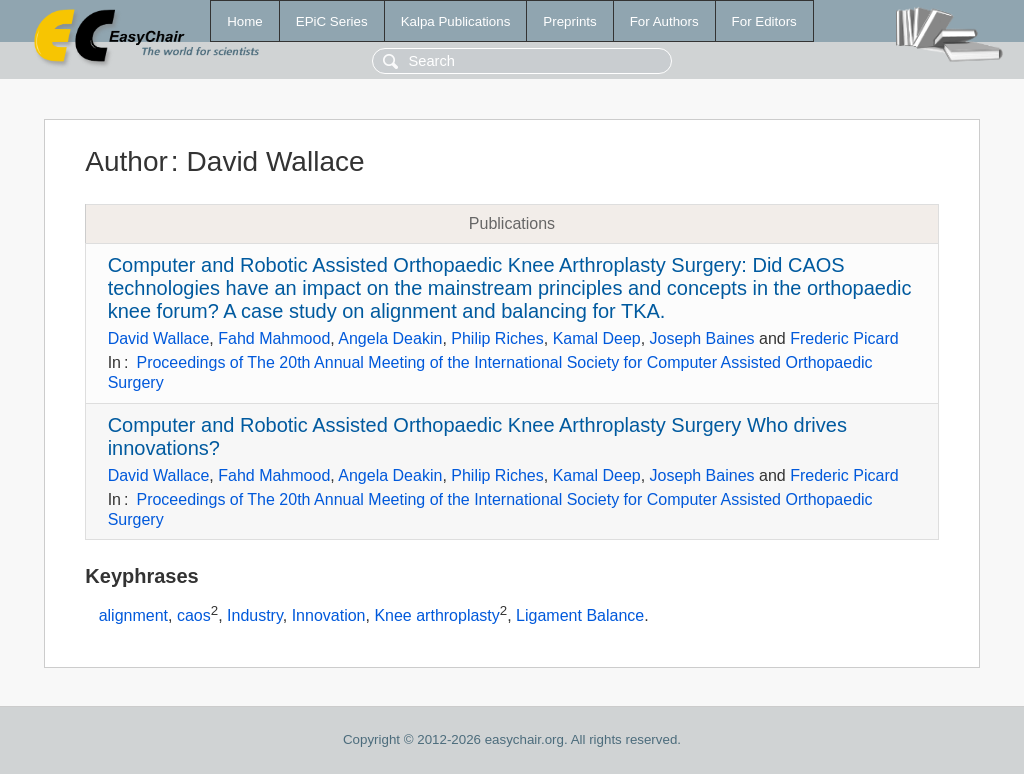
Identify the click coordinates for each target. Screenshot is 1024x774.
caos (194, 616)
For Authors (664, 21)
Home (245, 21)
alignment (133, 616)
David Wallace (159, 338)
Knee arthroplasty (436, 616)
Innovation (329, 616)
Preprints (569, 21)
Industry (255, 616)
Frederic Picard (844, 338)
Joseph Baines (702, 338)
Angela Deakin (390, 338)
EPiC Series (332, 21)
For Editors (764, 21)
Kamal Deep (597, 338)
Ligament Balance (580, 616)
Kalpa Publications (456, 21)
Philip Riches (497, 338)
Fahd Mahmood (274, 338)
